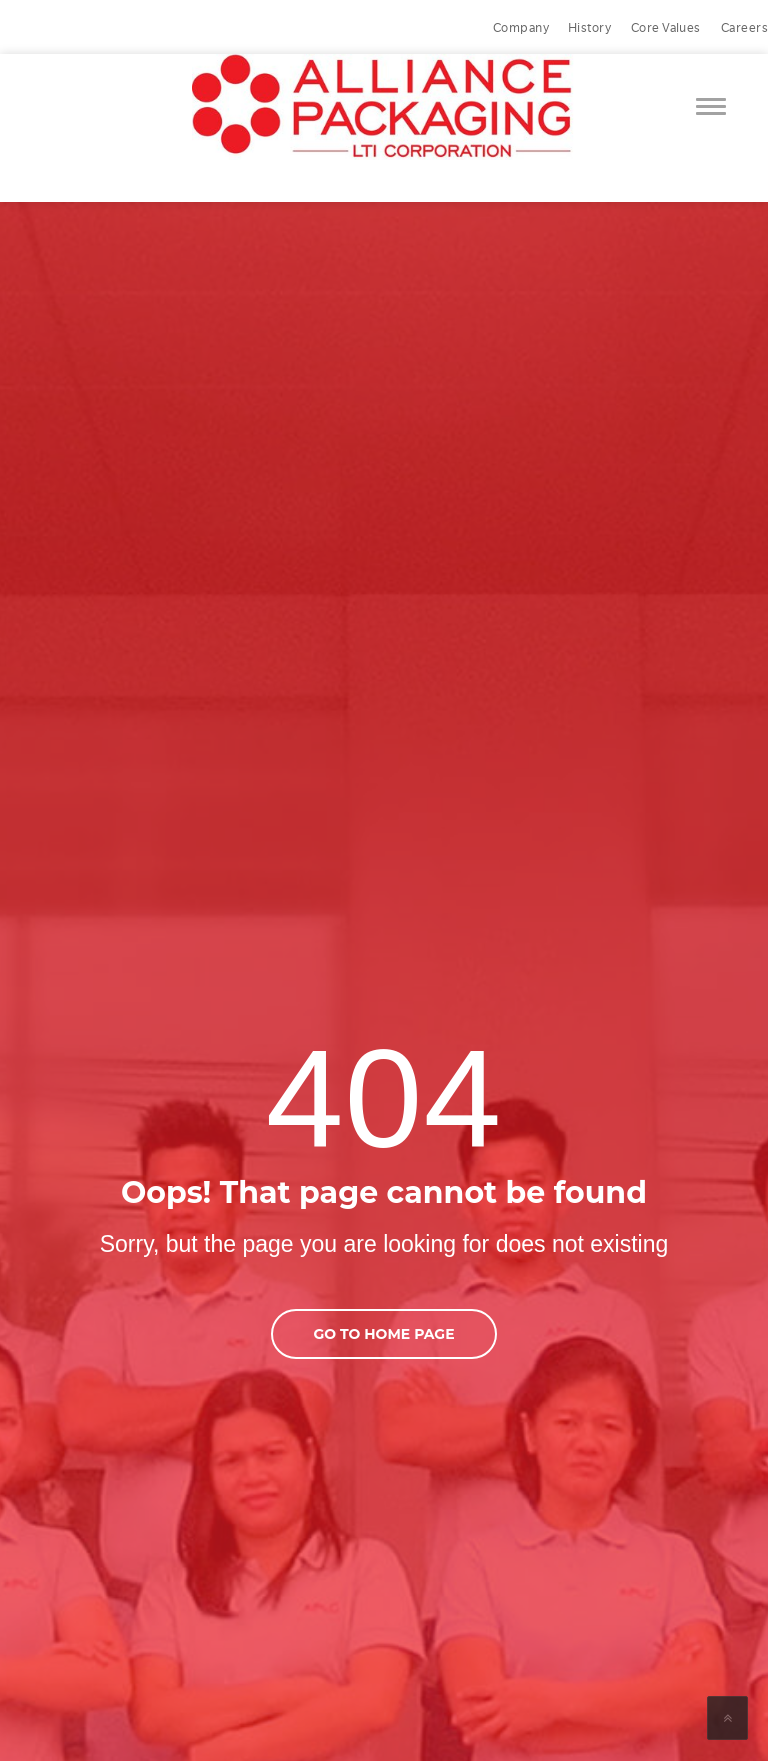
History (589, 28)
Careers (744, 28)
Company (521, 28)
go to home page (383, 1334)
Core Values (666, 28)
